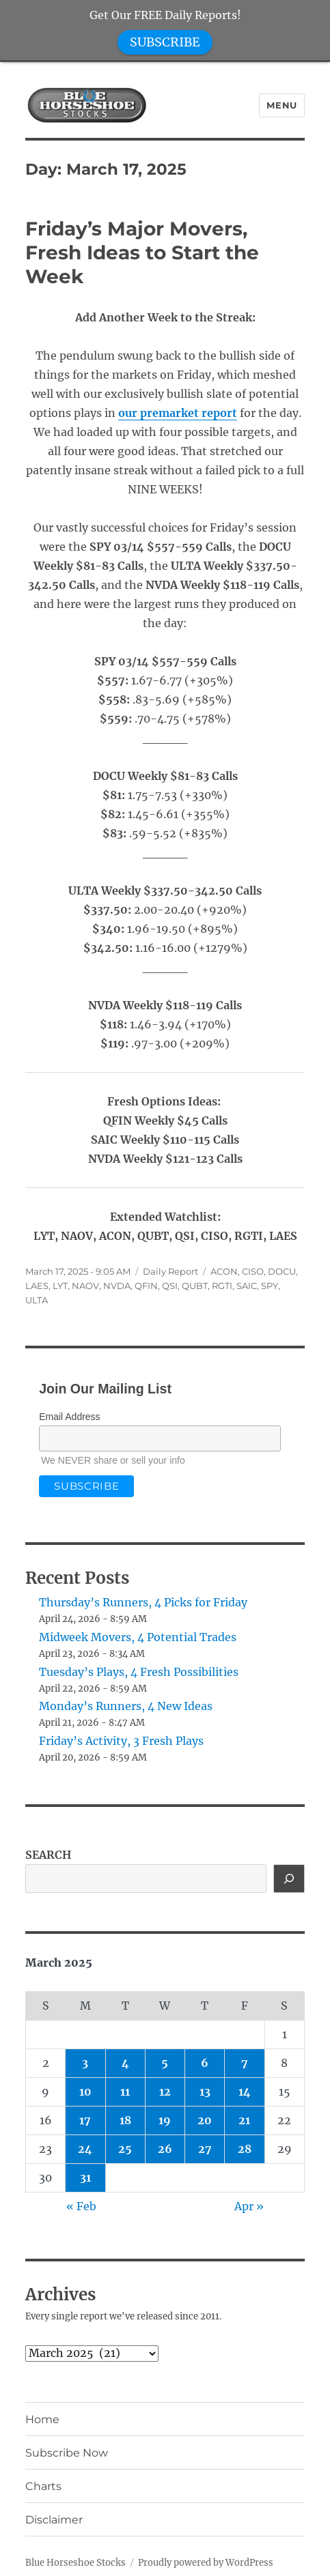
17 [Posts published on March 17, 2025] (85, 2120)
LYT (60, 1285)
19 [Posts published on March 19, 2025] (165, 2120)
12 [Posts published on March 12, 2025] (165, 2091)
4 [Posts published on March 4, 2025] (125, 2063)
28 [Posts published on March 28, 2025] (244, 2149)
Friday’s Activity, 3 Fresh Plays (121, 1741)
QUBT (195, 1285)
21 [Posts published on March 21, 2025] (244, 2120)
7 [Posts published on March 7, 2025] (244, 2063)
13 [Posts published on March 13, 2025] (205, 2091)
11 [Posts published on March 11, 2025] (125, 2091)
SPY (269, 1285)
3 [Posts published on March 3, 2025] (85, 2063)
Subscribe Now (66, 2452)
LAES (37, 1285)
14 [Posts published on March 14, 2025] (244, 2091)
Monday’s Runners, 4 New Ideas (125, 1706)
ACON (224, 1271)
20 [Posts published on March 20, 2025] (204, 2120)
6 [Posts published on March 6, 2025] (204, 2063)
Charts (43, 2486)
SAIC (246, 1285)
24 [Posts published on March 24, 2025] (85, 2149)
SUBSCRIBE (165, 42)
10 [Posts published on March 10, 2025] (85, 2091)
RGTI (222, 1285)
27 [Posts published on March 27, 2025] (205, 2149)
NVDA (116, 1285)
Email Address (69, 1416)
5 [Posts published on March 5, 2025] (164, 2063)
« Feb (81, 2206)
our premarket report (177, 413)
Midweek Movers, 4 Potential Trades (137, 1637)
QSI (170, 1285)
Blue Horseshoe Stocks (75, 2562)
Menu (281, 105)
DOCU (282, 1271)
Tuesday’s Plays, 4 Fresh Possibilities (138, 1672)
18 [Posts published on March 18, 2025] (125, 2120)
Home (42, 2419)
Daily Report (170, 1271)
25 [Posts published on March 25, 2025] (125, 2149)
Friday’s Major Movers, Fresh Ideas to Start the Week (142, 252)
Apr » (249, 2206)
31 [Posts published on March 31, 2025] (85, 2177)
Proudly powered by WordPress (205, 2562)
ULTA (36, 1299)
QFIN (146, 1285)
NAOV (85, 1285)
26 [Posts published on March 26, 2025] (165, 2149)
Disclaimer (54, 2519)
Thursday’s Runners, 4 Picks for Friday (143, 1602)
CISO (253, 1271)
